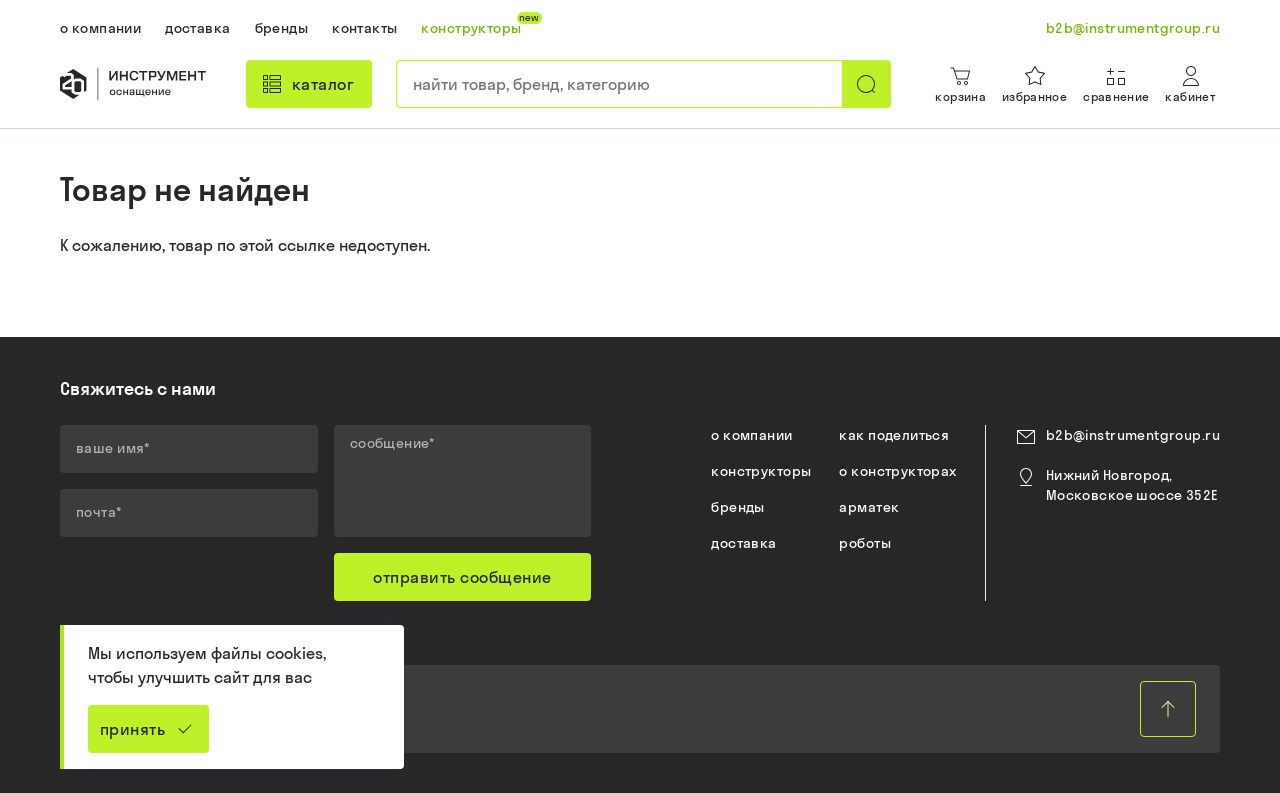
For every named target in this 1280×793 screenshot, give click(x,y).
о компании (751, 435)
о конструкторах (897, 471)
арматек (869, 507)
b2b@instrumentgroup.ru (1133, 435)
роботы (865, 543)
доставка (743, 543)
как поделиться (894, 435)
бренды (738, 507)
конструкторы (761, 471)
